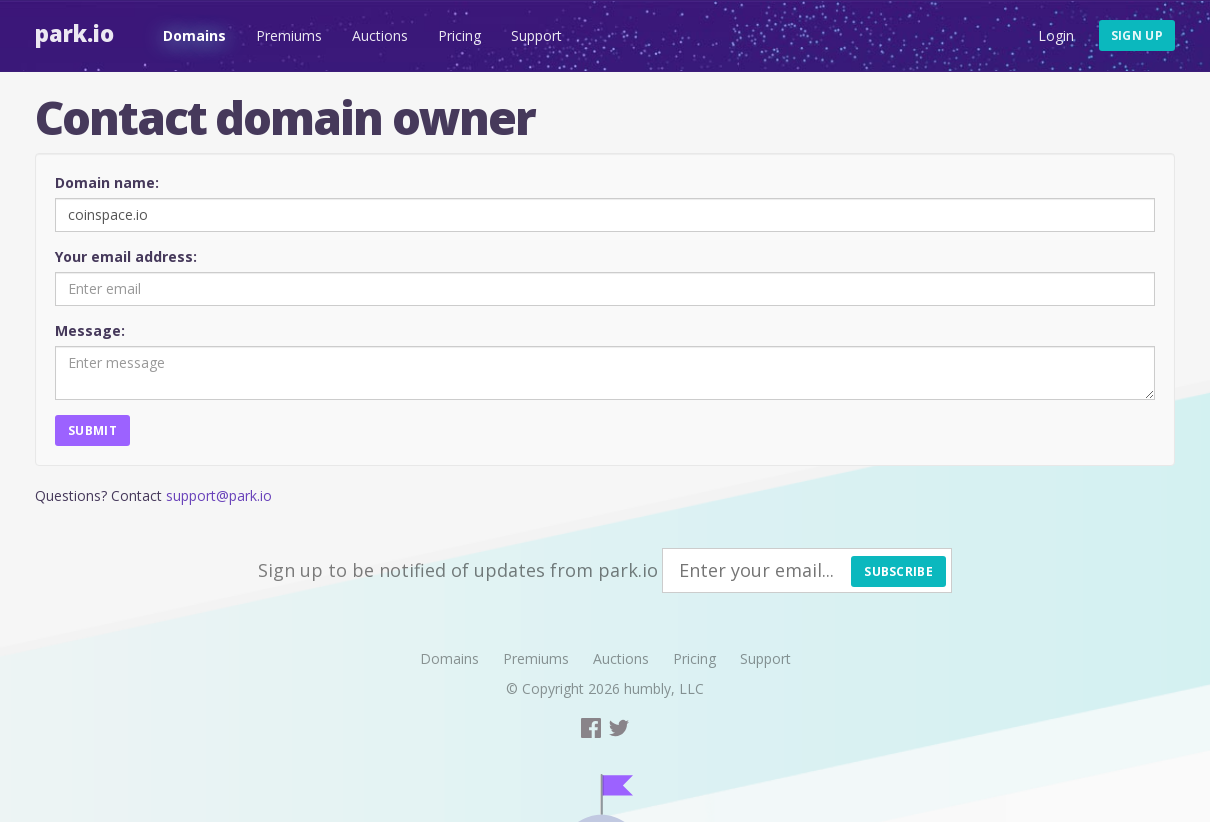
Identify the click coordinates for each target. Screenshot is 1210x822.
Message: (90, 330)
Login (1056, 35)
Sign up (1137, 35)
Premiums (289, 35)
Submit (92, 430)
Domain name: (107, 182)
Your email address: (126, 256)
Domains (194, 35)
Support (536, 35)
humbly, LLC (664, 688)
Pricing (459, 35)
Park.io (74, 33)
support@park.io (219, 495)
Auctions (380, 35)
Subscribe (898, 571)
